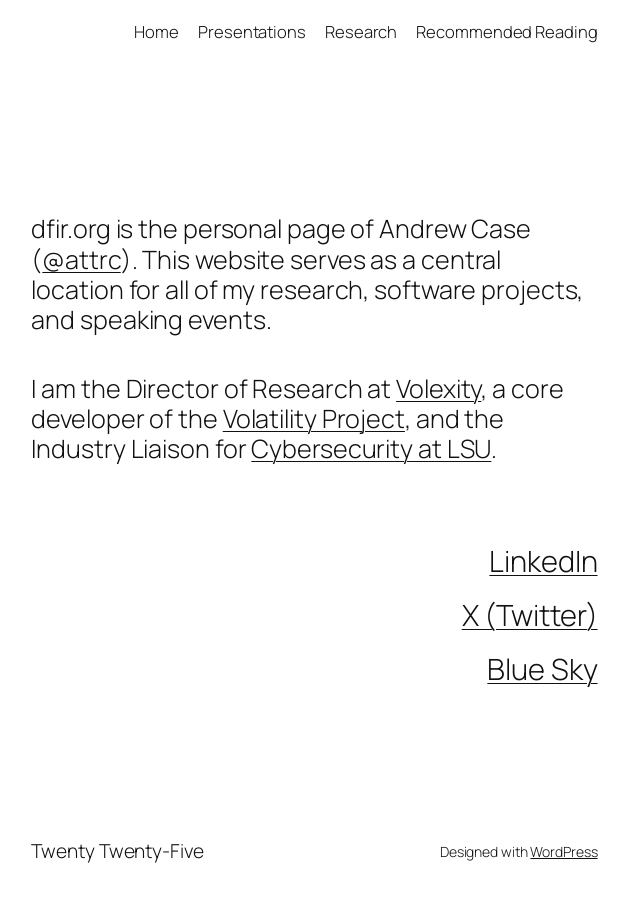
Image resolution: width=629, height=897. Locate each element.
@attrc (81, 259)
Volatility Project (314, 418)
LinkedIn (543, 561)
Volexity (438, 388)
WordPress (563, 851)
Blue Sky (542, 669)
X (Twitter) (530, 615)
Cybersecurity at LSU (371, 448)
